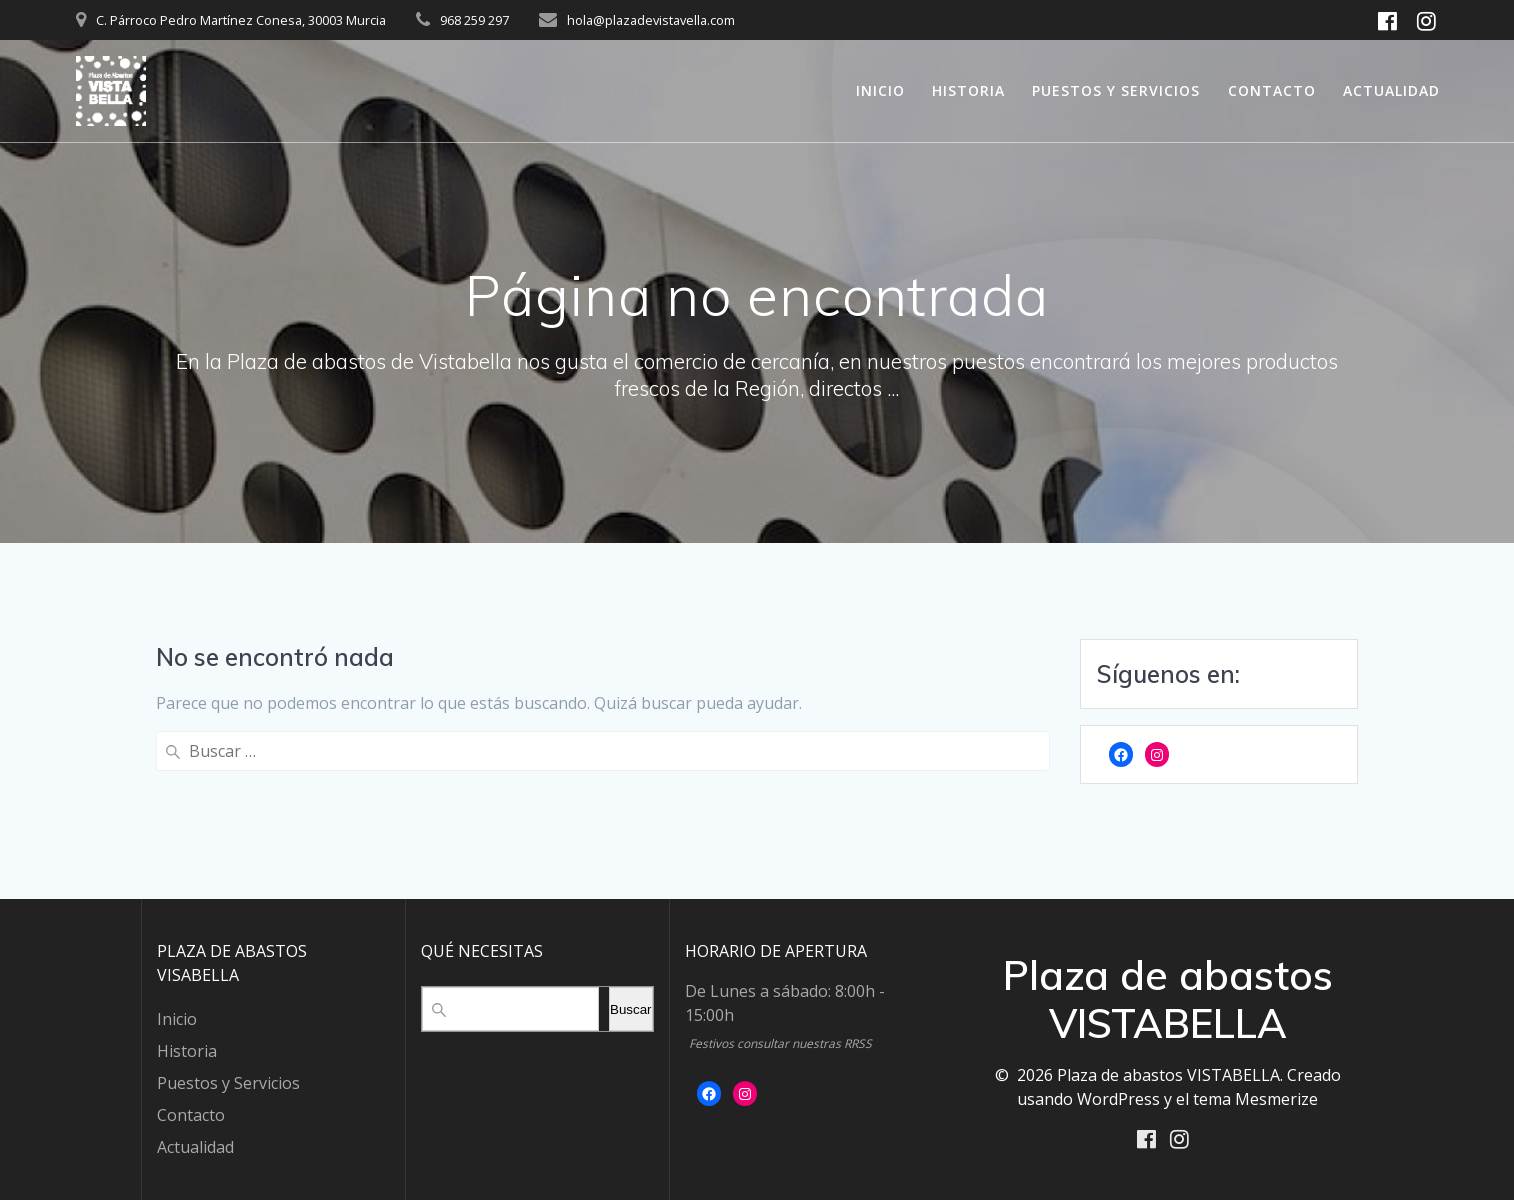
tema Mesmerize (1255, 1097)
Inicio (880, 90)
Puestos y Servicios (1116, 90)
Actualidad (1391, 90)
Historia (968, 90)
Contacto (1272, 90)
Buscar (630, 1007)
